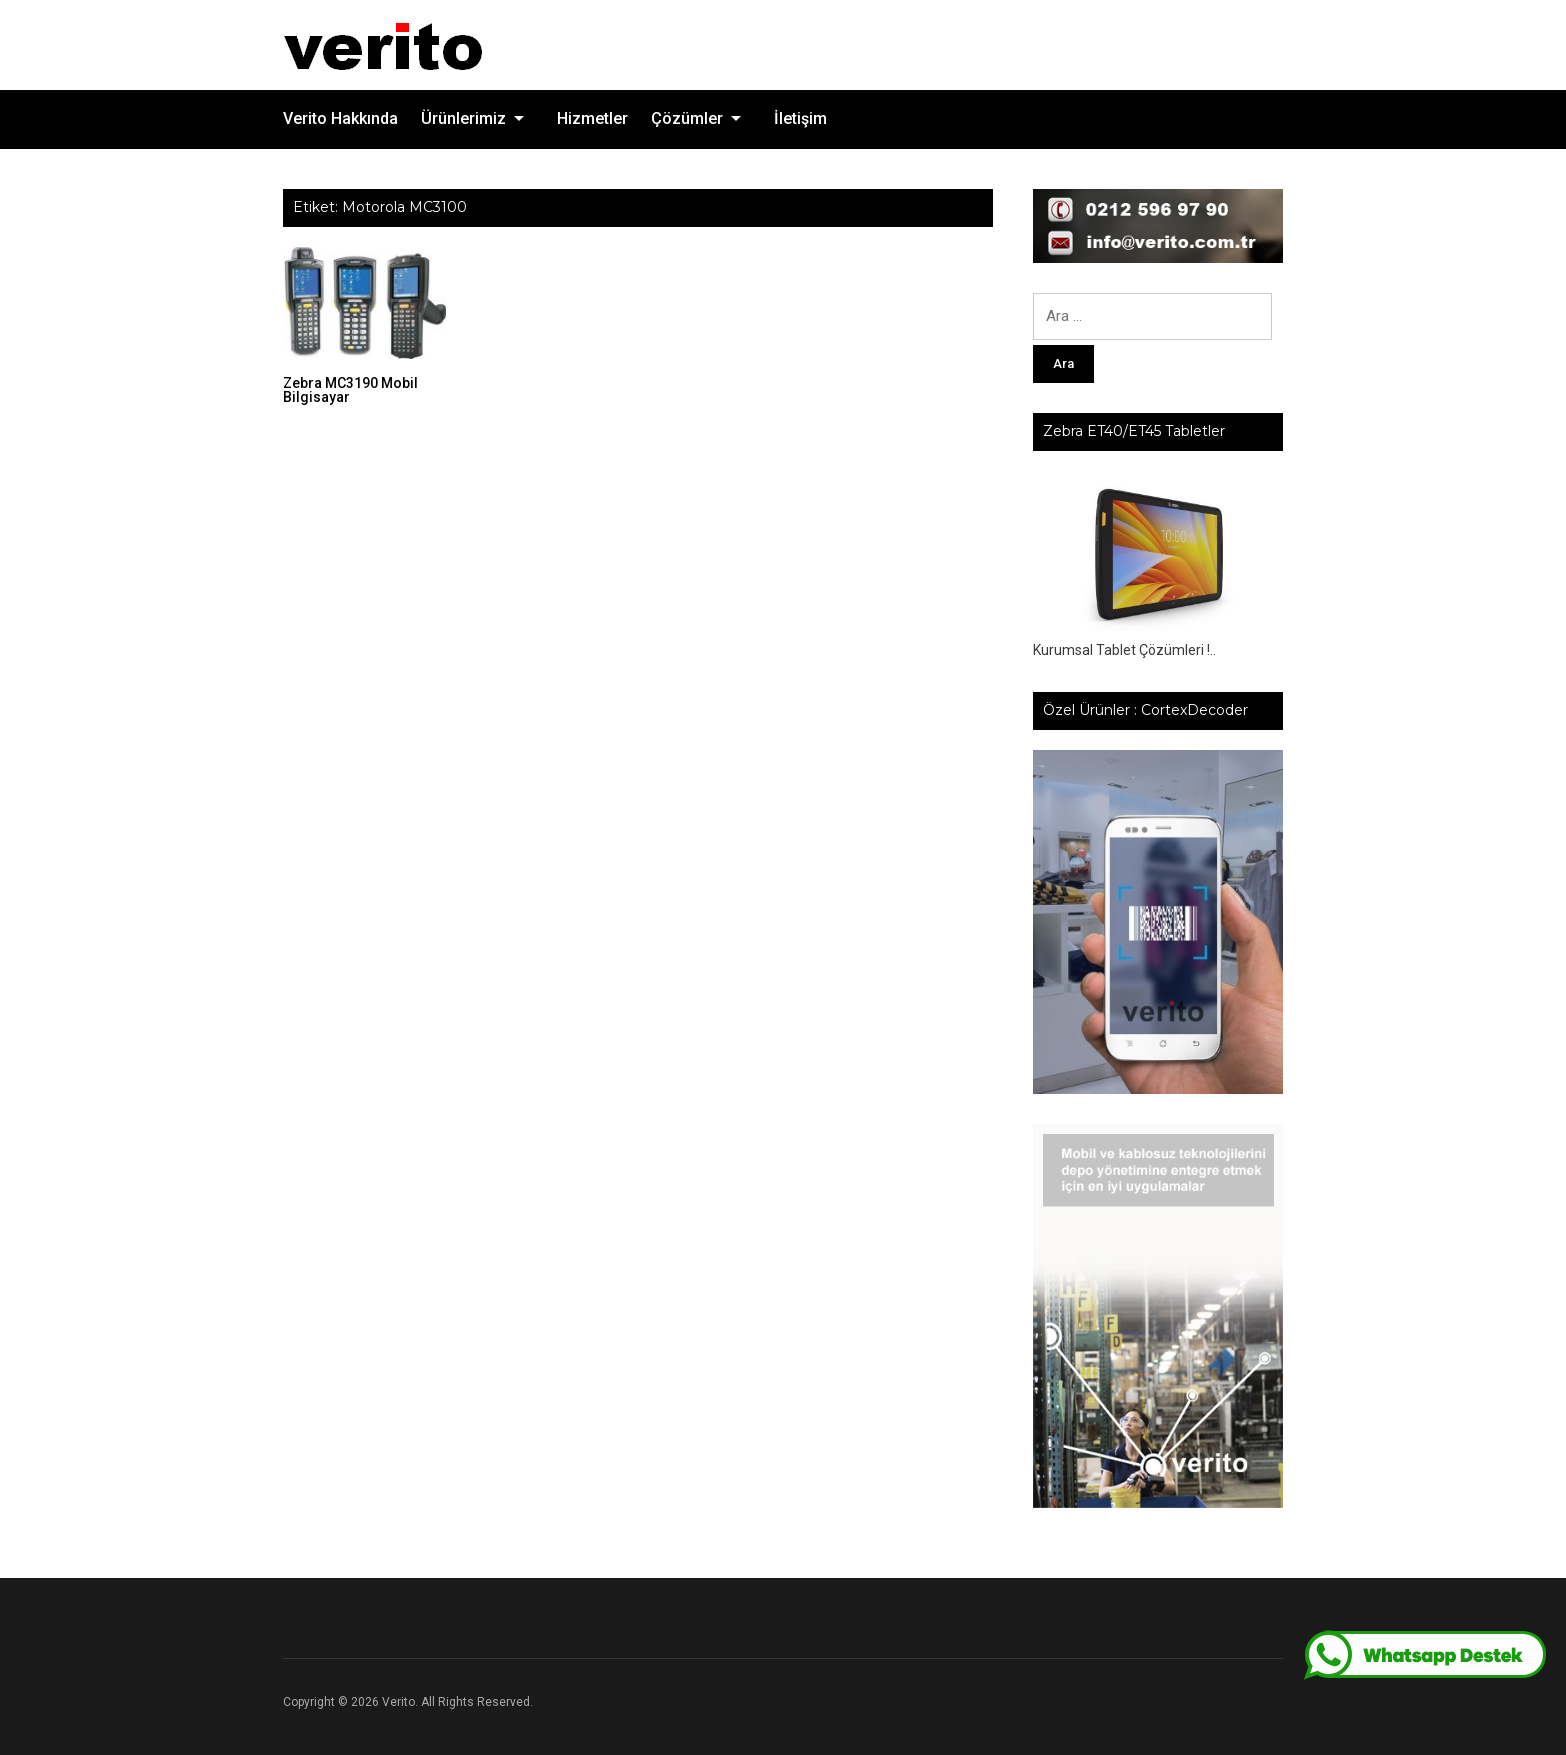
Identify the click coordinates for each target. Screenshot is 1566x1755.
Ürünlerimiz (463, 118)
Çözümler (687, 118)
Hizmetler (592, 118)
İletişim (800, 118)
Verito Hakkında (340, 118)
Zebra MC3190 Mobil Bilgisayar (350, 390)
